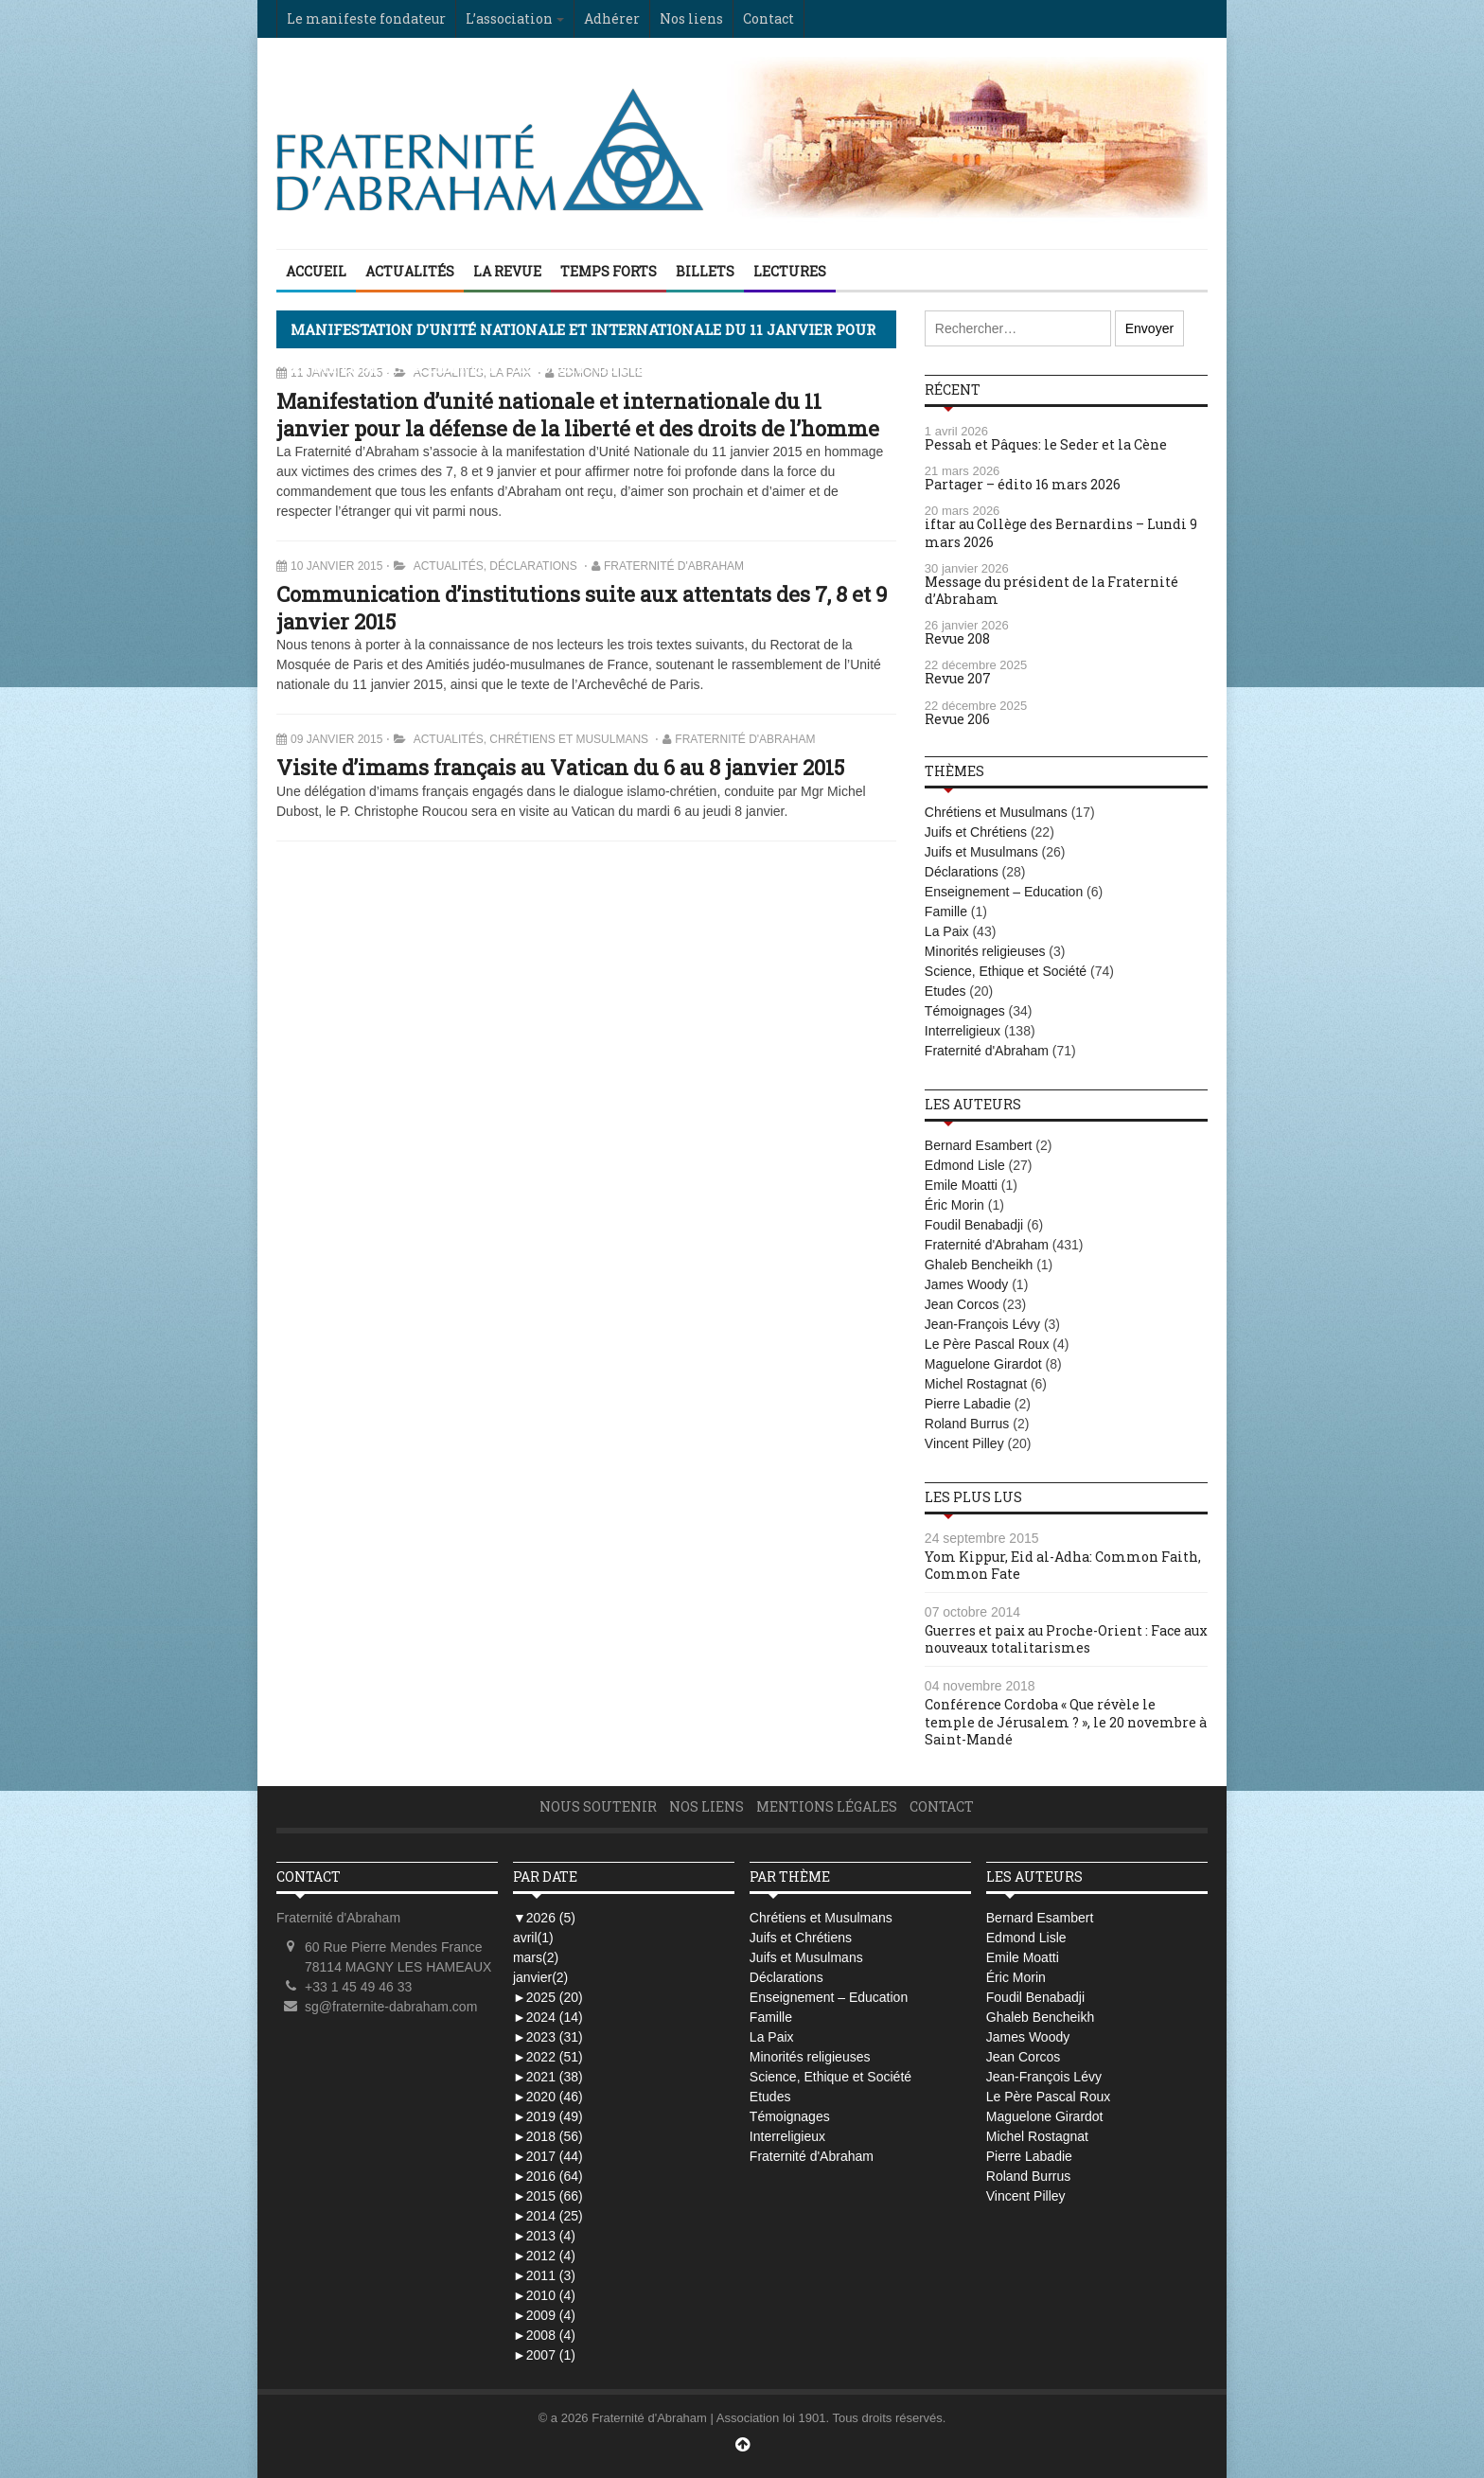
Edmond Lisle (965, 1165)
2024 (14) (548, 2017)
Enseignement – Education (1004, 891)
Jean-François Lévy (982, 1324)
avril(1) (533, 1937)
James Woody (966, 1284)
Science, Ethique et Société (1005, 971)
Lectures (789, 271)
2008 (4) (544, 2335)
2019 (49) (548, 2116)
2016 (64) (548, 2176)
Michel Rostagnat (976, 1383)
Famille (946, 911)
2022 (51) (548, 2056)
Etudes (945, 991)
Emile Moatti (961, 1185)
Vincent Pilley (964, 1443)
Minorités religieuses (985, 951)
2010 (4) (544, 2295)
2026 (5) (544, 1917)
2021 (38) (548, 2076)
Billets (705, 271)
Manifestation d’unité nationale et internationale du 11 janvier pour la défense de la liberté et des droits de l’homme (577, 414)
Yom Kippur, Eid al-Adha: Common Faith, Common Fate (1063, 1565)
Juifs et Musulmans (981, 851)
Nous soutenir (598, 1806)
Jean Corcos (962, 1304)
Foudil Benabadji (974, 1224)
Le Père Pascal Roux (987, 1344)
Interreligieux (962, 1030)
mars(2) (535, 1957)
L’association (509, 18)
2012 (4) (544, 2255)
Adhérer (612, 18)
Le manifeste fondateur (366, 18)
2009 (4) (544, 2315)
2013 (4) (544, 2235)
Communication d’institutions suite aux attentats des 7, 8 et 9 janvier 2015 (581, 607)
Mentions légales (826, 1806)
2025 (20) (548, 1997)
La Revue (507, 271)
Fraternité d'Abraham (674, 566)
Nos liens (691, 18)
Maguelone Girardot (983, 1364)
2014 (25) (548, 2215)
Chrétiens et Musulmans (568, 739)
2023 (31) (548, 2036)
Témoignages (965, 1010)
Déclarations (532, 566)
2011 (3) (544, 2275)
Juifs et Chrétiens (976, 832)
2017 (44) (548, 2156)
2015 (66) (548, 2196)
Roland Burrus (967, 1423)
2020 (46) (548, 2096)
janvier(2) (540, 1977)
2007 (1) (544, 2355)
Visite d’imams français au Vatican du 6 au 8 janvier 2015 (560, 767)
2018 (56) (548, 2136)
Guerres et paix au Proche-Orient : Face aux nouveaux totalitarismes (1066, 1638)
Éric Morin (954, 1204)
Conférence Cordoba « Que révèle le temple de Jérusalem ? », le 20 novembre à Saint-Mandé (1066, 1721)
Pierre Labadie (968, 1403)
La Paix (947, 931)
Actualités (409, 271)
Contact (768, 18)
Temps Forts (608, 271)
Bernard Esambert (979, 1145)
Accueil (316, 271)
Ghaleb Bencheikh (979, 1264)
